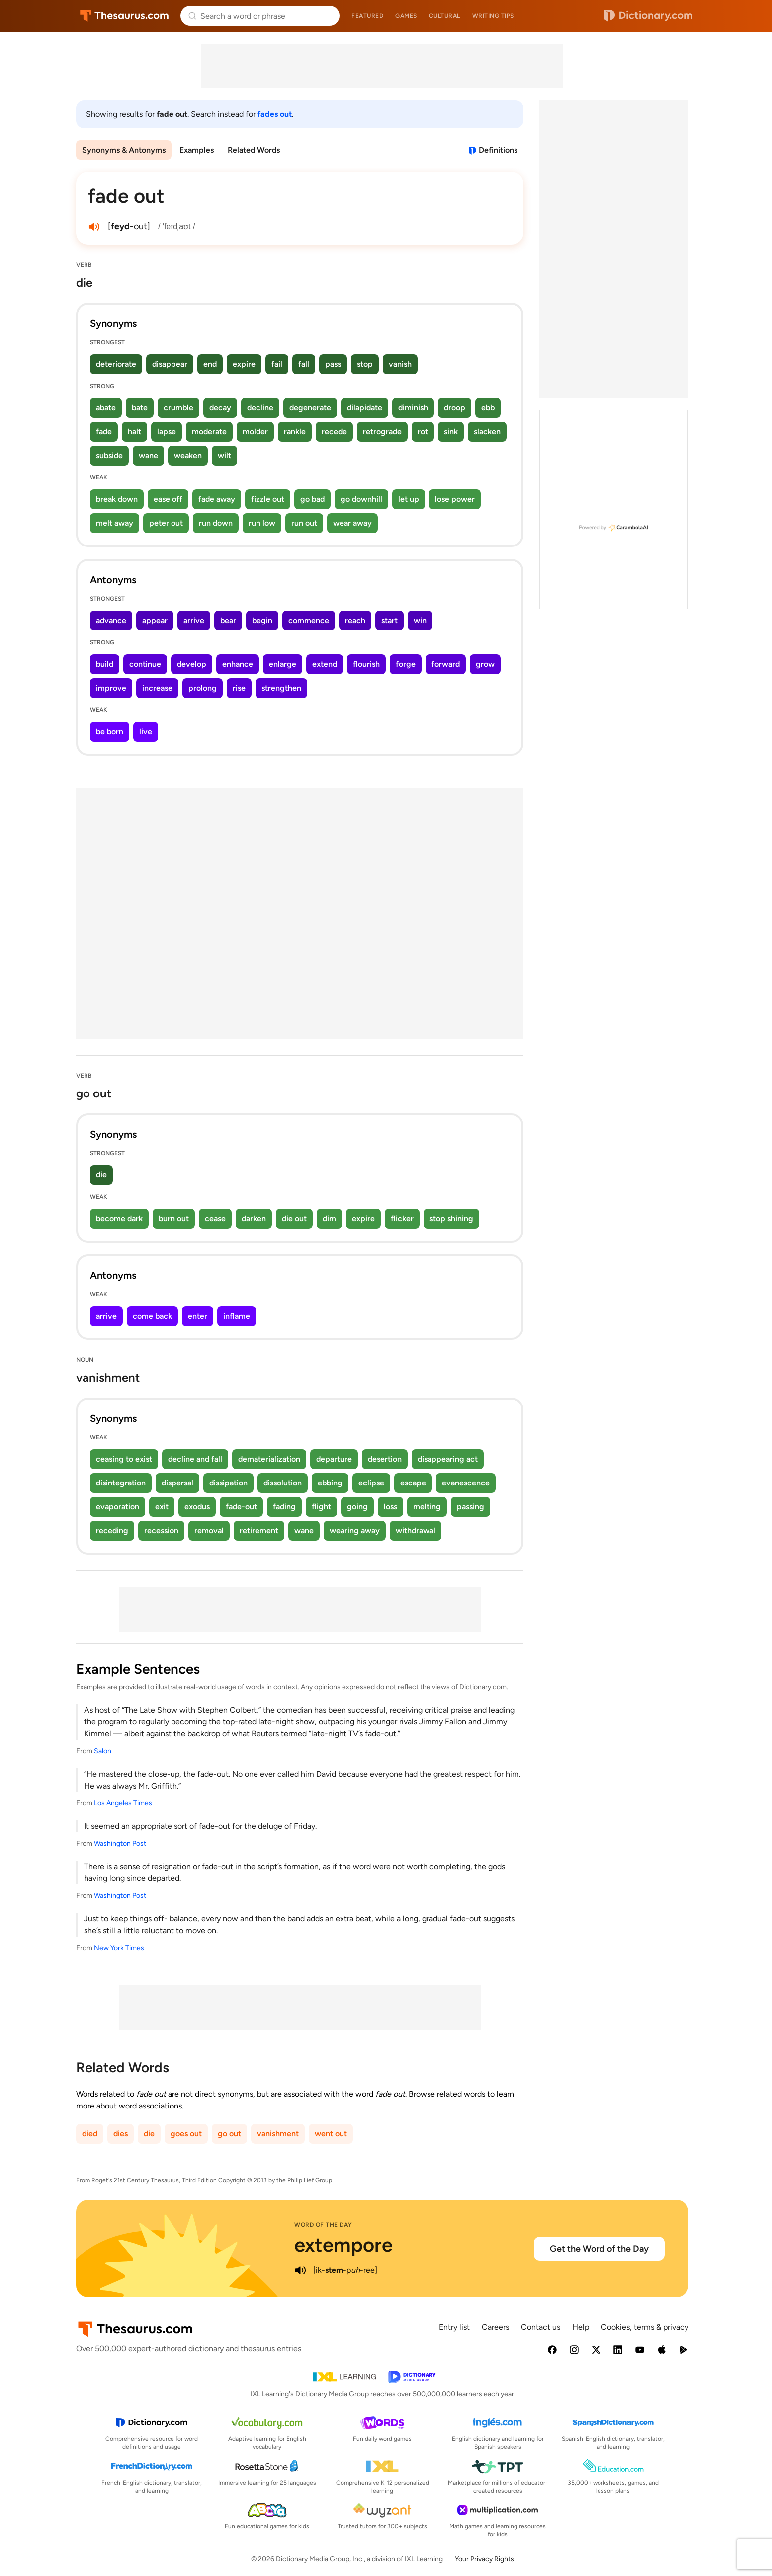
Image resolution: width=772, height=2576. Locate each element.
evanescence (466, 1482)
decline (260, 407)
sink (451, 431)
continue (145, 664)
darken (254, 1218)
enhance (237, 664)
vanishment (278, 2133)
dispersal (177, 1482)
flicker (402, 1218)
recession (161, 1530)
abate (106, 407)
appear (155, 620)
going (357, 1506)
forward (445, 664)
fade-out (241, 1506)
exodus (197, 1506)
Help (580, 2327)
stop (365, 364)
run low (262, 523)
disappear (169, 364)
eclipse (371, 1482)
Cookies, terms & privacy (644, 2327)
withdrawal (415, 1530)
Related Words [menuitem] (254, 150)
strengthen (281, 688)
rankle (295, 431)
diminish (413, 407)
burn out (174, 1218)
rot (423, 431)
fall (303, 364)
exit (162, 1506)
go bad (312, 499)
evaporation (117, 1506)
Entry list (454, 2327)
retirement (259, 1530)
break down (117, 499)
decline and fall (195, 1459)
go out (229, 2133)
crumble (178, 407)
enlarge (282, 664)
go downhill (361, 499)
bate (140, 407)
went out (331, 2133)
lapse (166, 431)
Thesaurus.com (124, 16)
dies (120, 2133)
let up (408, 499)
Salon (102, 1751)
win (420, 620)
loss (390, 1506)
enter (197, 1316)
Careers (495, 2327)
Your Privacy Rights (484, 2559)
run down (216, 523)
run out (304, 523)
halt (134, 431)
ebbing (330, 1482)
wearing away (355, 1530)
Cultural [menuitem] (444, 15)
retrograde (382, 431)
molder (255, 431)
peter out (166, 523)
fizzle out (267, 499)
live (145, 731)
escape (413, 1482)
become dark (119, 1218)
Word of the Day (323, 2224)
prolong (202, 688)
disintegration (121, 1482)
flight (321, 1506)
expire (244, 364)
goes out (186, 2133)
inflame (236, 1316)
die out (294, 1218)
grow (485, 664)
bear (228, 620)
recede (334, 431)
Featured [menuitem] (367, 15)
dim (329, 1218)
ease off (168, 499)
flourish (366, 664)
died (89, 2133)
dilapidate (364, 407)
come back (152, 1316)
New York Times (119, 1948)
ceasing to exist (124, 1459)
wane (148, 455)
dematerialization (269, 1459)
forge (406, 664)
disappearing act (448, 1459)
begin (262, 620)
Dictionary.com (648, 16)
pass (333, 364)
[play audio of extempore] (300, 2270)
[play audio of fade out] (94, 227)
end (210, 364)
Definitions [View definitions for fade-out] (498, 150)
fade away (216, 499)
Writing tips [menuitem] (493, 15)
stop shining (451, 1218)
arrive (193, 620)
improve (111, 688)
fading (284, 1506)
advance (111, 620)
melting (427, 1506)
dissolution (282, 1482)
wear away (352, 523)
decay (220, 407)
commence (308, 620)
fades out (274, 114)
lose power (455, 499)
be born (109, 731)
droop (454, 407)
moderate (209, 431)
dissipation (228, 1482)
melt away (114, 523)
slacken (487, 431)
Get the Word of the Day (599, 2248)
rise (239, 688)
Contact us (540, 2327)
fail (276, 364)
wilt (224, 455)
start (389, 620)
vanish (400, 364)
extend (324, 664)
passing (470, 1506)
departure (334, 1459)
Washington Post (120, 1843)
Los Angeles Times (123, 1803)
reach (355, 620)
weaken (188, 455)
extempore (343, 2245)
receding (112, 1530)
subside (109, 455)
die (101, 1174)
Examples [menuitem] (196, 150)
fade (104, 431)
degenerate (310, 407)
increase (157, 688)
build (104, 664)
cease (215, 1218)
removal (209, 1530)
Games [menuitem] (406, 15)
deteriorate (116, 364)
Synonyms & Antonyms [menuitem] (124, 150)
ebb (488, 407)
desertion (385, 1459)
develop (191, 664)
